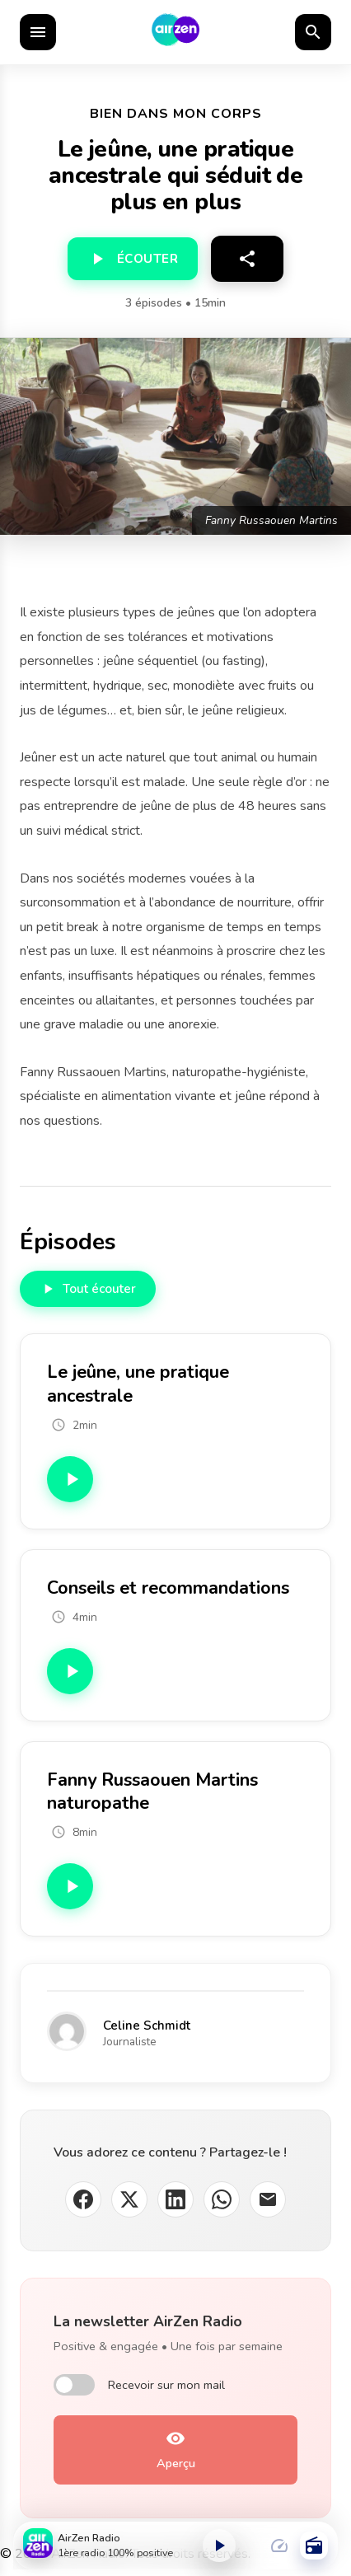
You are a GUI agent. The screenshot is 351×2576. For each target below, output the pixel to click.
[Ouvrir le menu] (38, 32)
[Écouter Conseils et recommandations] (70, 1671)
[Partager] (247, 259)
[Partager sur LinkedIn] (175, 2199)
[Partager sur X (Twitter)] (129, 2199)
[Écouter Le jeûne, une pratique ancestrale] (70, 1479)
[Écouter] (133, 258)
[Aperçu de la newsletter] (175, 2450)
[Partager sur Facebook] (83, 2199)
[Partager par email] (268, 2199)
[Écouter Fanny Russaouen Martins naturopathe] (70, 1886)
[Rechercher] (313, 32)
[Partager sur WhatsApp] (222, 2199)
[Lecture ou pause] (219, 2545)
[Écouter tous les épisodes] (88, 1289)
